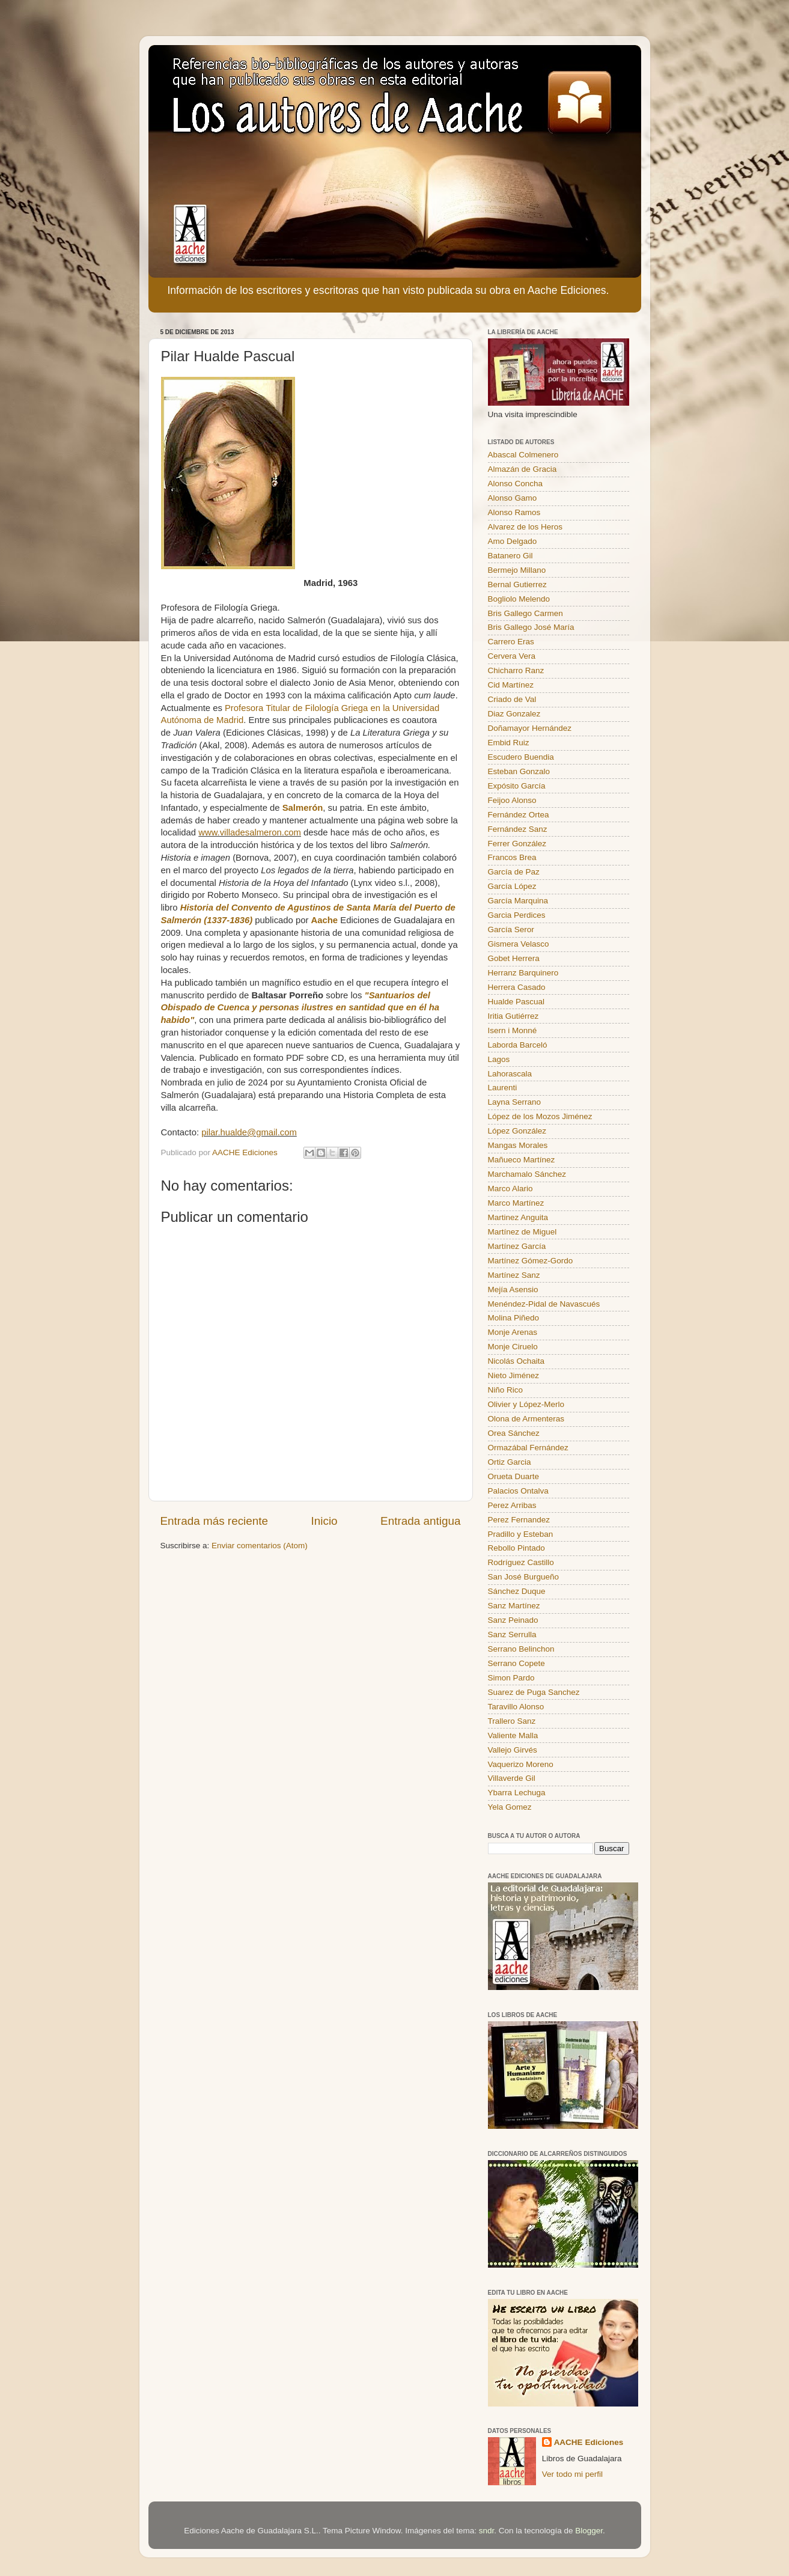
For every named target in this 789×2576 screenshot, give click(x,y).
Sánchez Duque (517, 1591)
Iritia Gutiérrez (513, 1016)
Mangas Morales (518, 1145)
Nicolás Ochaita (516, 1361)
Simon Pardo (511, 1677)
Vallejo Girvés (512, 1749)
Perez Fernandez (519, 1519)
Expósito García (517, 785)
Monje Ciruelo (513, 1346)
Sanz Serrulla (512, 1634)
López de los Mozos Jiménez (540, 1116)
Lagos (499, 1059)
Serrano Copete (516, 1663)
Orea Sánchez (514, 1433)
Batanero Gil (510, 555)
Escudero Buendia (521, 757)
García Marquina (518, 900)
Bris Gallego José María (531, 627)
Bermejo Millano (517, 570)
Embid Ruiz (508, 742)
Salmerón (302, 808)
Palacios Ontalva (518, 1490)
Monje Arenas (513, 1332)
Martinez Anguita (518, 1217)
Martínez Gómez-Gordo (530, 1260)
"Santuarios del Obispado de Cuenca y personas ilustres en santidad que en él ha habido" (300, 1007)
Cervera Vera (512, 656)
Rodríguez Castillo (521, 1562)
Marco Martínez (516, 1202)
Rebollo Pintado (516, 1547)
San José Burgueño (523, 1576)
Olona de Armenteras (526, 1418)
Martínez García (517, 1246)
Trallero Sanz (512, 1721)
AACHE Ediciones (589, 2442)
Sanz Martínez (514, 1605)
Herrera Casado (517, 987)
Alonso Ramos (514, 512)
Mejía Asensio (513, 1289)
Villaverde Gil (511, 1778)
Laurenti (502, 1087)
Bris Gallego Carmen (525, 613)
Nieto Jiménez (514, 1375)
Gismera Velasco (518, 943)
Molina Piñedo (514, 1317)
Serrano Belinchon (521, 1648)
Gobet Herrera (514, 958)
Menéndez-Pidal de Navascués (544, 1303)
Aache (326, 920)
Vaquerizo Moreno (520, 1764)
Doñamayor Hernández (530, 728)
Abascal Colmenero (523, 454)
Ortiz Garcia (509, 1462)
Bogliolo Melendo (519, 598)
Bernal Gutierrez (517, 584)
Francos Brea (512, 857)
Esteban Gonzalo (519, 771)
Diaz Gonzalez (514, 713)
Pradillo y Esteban (520, 1534)
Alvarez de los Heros (525, 526)
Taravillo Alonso (516, 1706)
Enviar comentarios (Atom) (260, 1545)
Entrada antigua (420, 1521)
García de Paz (514, 871)
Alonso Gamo (512, 497)
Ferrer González (517, 843)
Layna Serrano (514, 1101)
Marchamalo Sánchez (527, 1174)
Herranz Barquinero (523, 972)
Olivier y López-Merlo (526, 1404)
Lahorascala (510, 1073)
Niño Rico (505, 1389)
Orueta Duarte (514, 1476)
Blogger (589, 2530)
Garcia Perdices (517, 915)
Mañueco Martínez (521, 1159)
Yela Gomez (510, 1806)
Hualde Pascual (516, 1001)
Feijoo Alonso (512, 800)
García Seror (511, 929)
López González (517, 1130)
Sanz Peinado (513, 1620)
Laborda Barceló (517, 1044)
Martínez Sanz (514, 1275)
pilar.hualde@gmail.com (249, 1132)
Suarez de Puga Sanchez (534, 1692)
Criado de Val (512, 699)
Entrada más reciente (214, 1521)
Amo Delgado (512, 541)
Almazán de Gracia (522, 469)
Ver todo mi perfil (572, 2474)
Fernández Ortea (518, 814)
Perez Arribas (512, 1505)
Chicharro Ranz (516, 670)
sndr (487, 2530)
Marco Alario (510, 1188)
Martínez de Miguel (522, 1231)
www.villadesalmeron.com (249, 832)
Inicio (324, 1521)
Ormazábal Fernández (528, 1447)
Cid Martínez (511, 684)
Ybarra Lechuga (517, 1792)
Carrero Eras (511, 641)
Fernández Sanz (517, 829)
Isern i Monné (512, 1030)
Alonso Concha (515, 483)
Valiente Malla (513, 1735)
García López (512, 886)
